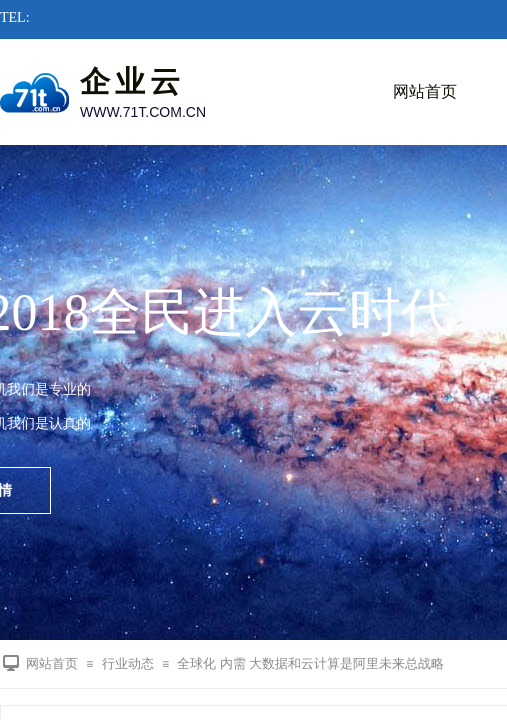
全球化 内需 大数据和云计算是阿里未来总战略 (310, 663)
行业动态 (128, 663)
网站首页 (425, 91)
